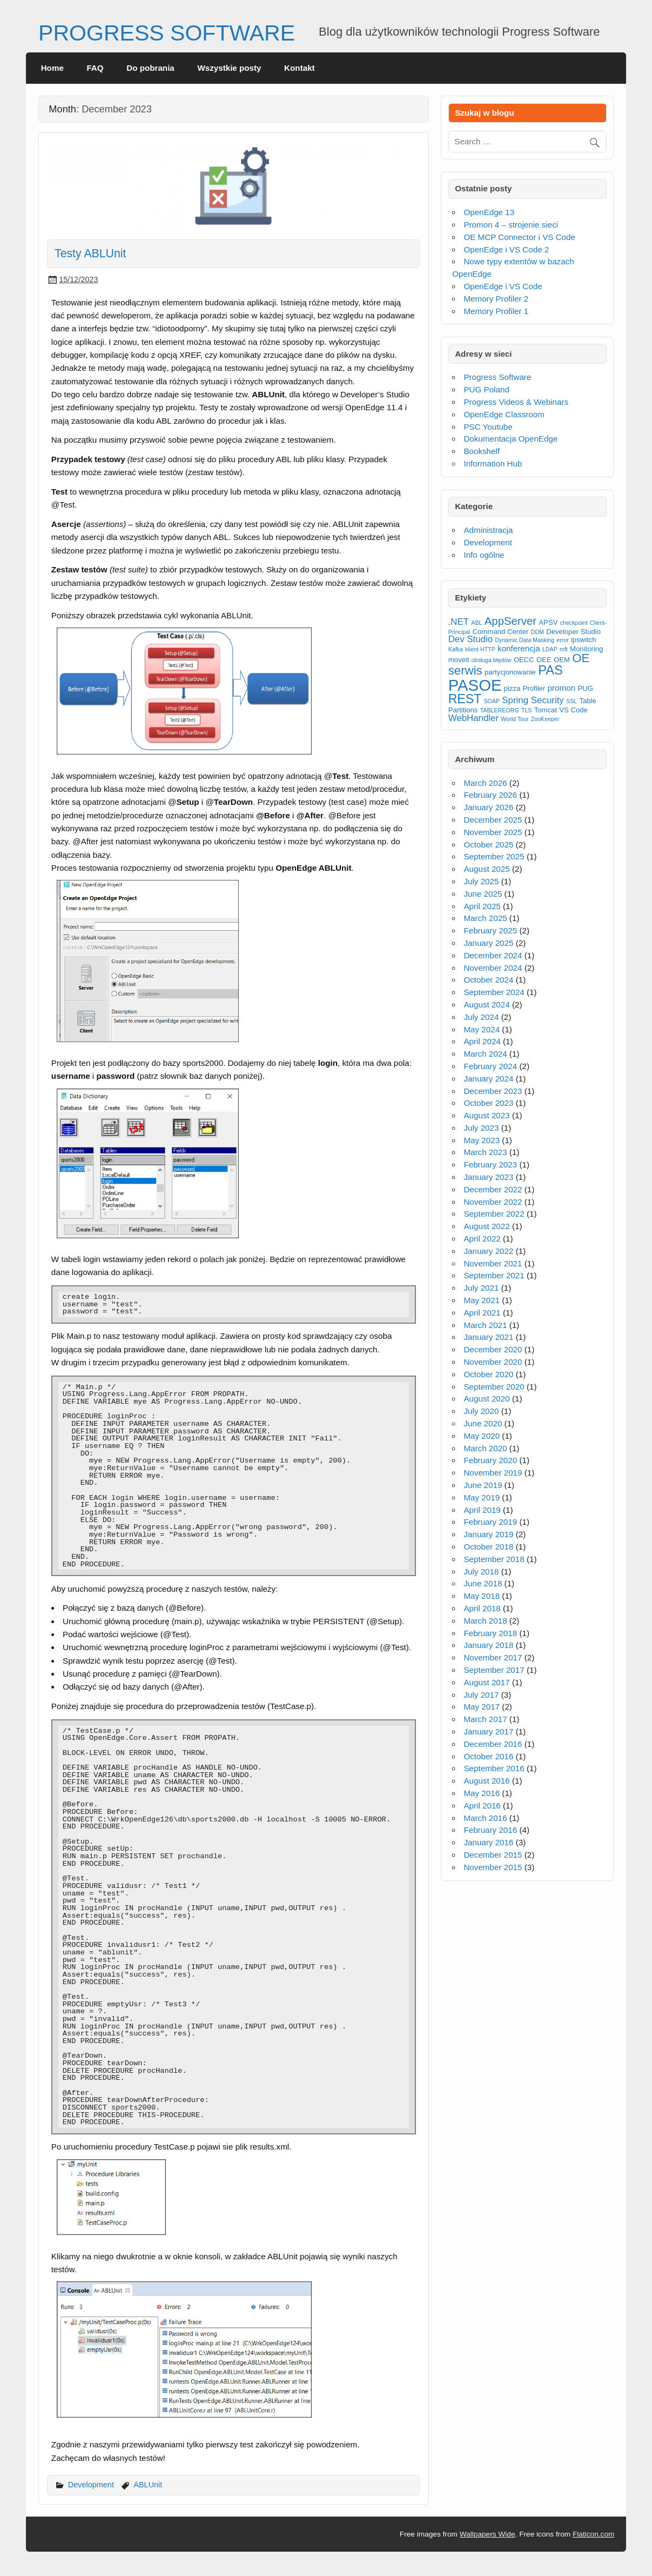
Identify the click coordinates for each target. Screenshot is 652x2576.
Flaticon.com (594, 2534)
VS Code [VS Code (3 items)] (573, 710)
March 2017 (485, 1719)
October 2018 (488, 1546)
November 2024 (492, 967)
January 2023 (488, 1177)
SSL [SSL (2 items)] (571, 701)
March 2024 (485, 1053)
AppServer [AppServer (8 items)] (510, 621)
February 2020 (490, 1460)
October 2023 (488, 1102)
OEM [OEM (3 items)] (562, 660)
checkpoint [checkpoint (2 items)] (574, 622)
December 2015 (492, 1854)
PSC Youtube (487, 426)
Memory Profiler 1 (495, 311)
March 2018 (485, 1620)
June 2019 (482, 1485)
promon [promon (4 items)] (562, 687)
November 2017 (492, 1657)
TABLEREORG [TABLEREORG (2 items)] (499, 710)
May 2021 (481, 1300)
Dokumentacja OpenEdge (510, 438)
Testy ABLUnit (90, 253)
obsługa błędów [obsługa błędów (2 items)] (492, 660)
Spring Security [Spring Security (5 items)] (532, 700)
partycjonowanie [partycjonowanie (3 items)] (510, 672)
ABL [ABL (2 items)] (476, 622)
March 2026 (485, 783)
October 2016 (488, 1756)
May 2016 (481, 1793)
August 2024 (486, 1004)
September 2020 (493, 1386)
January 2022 (488, 1251)
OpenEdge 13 (488, 212)
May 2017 (481, 1706)
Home (52, 67)
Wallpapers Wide (487, 2534)
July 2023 (481, 1127)
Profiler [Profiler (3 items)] (534, 688)
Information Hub (492, 463)
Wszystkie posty (229, 67)
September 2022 (493, 1213)
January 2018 (488, 1645)
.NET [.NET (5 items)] (458, 622)
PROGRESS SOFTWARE (166, 33)
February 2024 (490, 1066)
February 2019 (490, 1521)
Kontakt (299, 67)
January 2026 (488, 807)
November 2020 (492, 1361)
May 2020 (481, 1435)
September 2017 (493, 1669)
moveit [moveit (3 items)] (458, 660)
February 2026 (490, 794)
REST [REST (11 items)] (465, 699)
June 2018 (482, 1583)
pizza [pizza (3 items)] (512, 688)
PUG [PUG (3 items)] (585, 688)
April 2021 (481, 1312)
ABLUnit (147, 2484)
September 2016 (493, 1768)
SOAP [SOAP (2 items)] (492, 701)
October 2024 (488, 979)
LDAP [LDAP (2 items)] (549, 649)
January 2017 (488, 1731)
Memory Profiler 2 (495, 298)
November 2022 (492, 1201)
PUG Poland (486, 389)
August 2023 (486, 1115)
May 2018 (481, 1595)
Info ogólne (483, 554)
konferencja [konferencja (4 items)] (519, 648)
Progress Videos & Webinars (515, 401)
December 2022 (492, 1189)
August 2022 (486, 1226)
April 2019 (481, 1509)
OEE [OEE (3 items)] (544, 660)
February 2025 (490, 930)
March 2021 (485, 1325)
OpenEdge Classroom (503, 414)
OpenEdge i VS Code (502, 286)
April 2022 (481, 1238)
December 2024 (492, 955)
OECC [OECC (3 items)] (524, 660)
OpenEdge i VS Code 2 (506, 249)
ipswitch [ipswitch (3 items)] (583, 640)
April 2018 (481, 1608)
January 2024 (488, 1078)
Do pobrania (150, 67)
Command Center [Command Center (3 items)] (501, 632)
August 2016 (486, 1780)
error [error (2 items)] (562, 640)
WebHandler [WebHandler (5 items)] (473, 718)
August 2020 (486, 1398)
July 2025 (481, 881)
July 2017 (481, 1694)
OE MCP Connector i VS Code (519, 237)
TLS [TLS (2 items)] (526, 710)
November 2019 (492, 1472)
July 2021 (481, 1287)
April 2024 (481, 1041)
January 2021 (488, 1337)
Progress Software (497, 377)
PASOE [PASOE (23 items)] (475, 685)
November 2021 (492, 1263)
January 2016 (488, 1842)
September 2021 (493, 1275)
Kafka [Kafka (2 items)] (455, 649)
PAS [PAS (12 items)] (550, 670)
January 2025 (488, 942)
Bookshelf (481, 451)
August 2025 (486, 868)
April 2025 (481, 906)
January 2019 (488, 1534)
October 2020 (488, 1374)
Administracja (488, 530)
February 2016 (490, 1829)
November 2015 (492, 1867)
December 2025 (492, 819)
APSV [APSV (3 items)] (548, 622)
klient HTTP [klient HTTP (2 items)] (480, 649)
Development (91, 2484)
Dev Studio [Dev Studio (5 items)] (470, 639)
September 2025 (493, 856)
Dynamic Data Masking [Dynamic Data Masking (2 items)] (524, 640)
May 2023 (481, 1140)
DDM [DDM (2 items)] (537, 632)
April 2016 (481, 1805)
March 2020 (485, 1448)
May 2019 (481, 1497)
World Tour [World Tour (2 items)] (514, 719)
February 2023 (490, 1164)
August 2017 (486, 1682)
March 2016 (485, 1818)
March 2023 (485, 1152)
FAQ (94, 67)
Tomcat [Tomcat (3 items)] (545, 710)
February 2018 (490, 1633)
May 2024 (481, 1029)
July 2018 (481, 1571)
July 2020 (481, 1411)
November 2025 (492, 832)
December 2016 (492, 1744)
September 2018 (493, 1559)
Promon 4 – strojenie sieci (510, 224)
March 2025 (485, 918)
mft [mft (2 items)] (564, 649)
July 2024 (481, 1017)
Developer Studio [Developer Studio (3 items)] (573, 632)
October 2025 (488, 844)
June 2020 (482, 1423)
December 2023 (492, 1091)
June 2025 (482, 893)
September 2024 (493, 992)
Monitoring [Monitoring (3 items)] (586, 649)
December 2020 (492, 1349)
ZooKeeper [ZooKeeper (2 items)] (545, 719)
